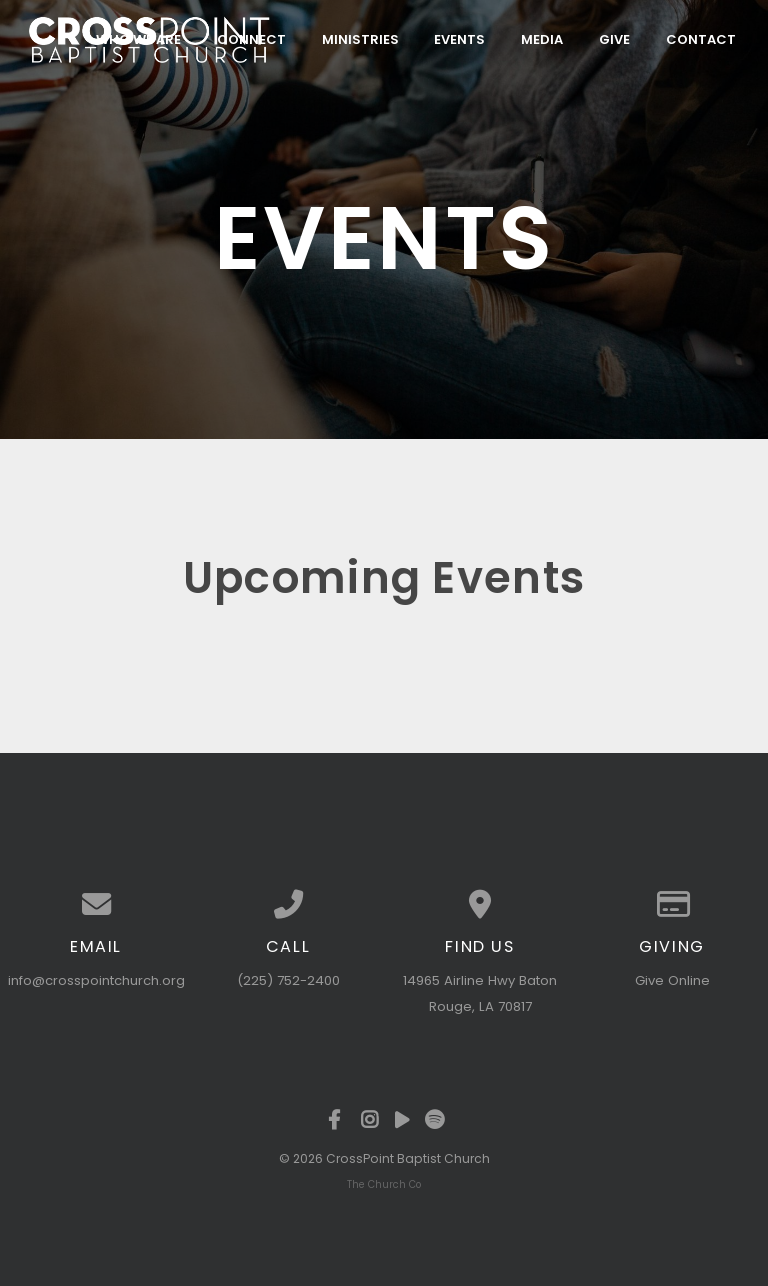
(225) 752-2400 (288, 980)
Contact (701, 38)
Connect (251, 38)
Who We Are (138, 38)
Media (542, 38)
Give (614, 38)
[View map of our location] (480, 904)
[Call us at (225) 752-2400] (288, 904)
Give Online (672, 980)
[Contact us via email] (96, 904)
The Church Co (384, 1184)
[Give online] (672, 904)
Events (459, 38)
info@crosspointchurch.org (96, 980)
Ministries (360, 38)
